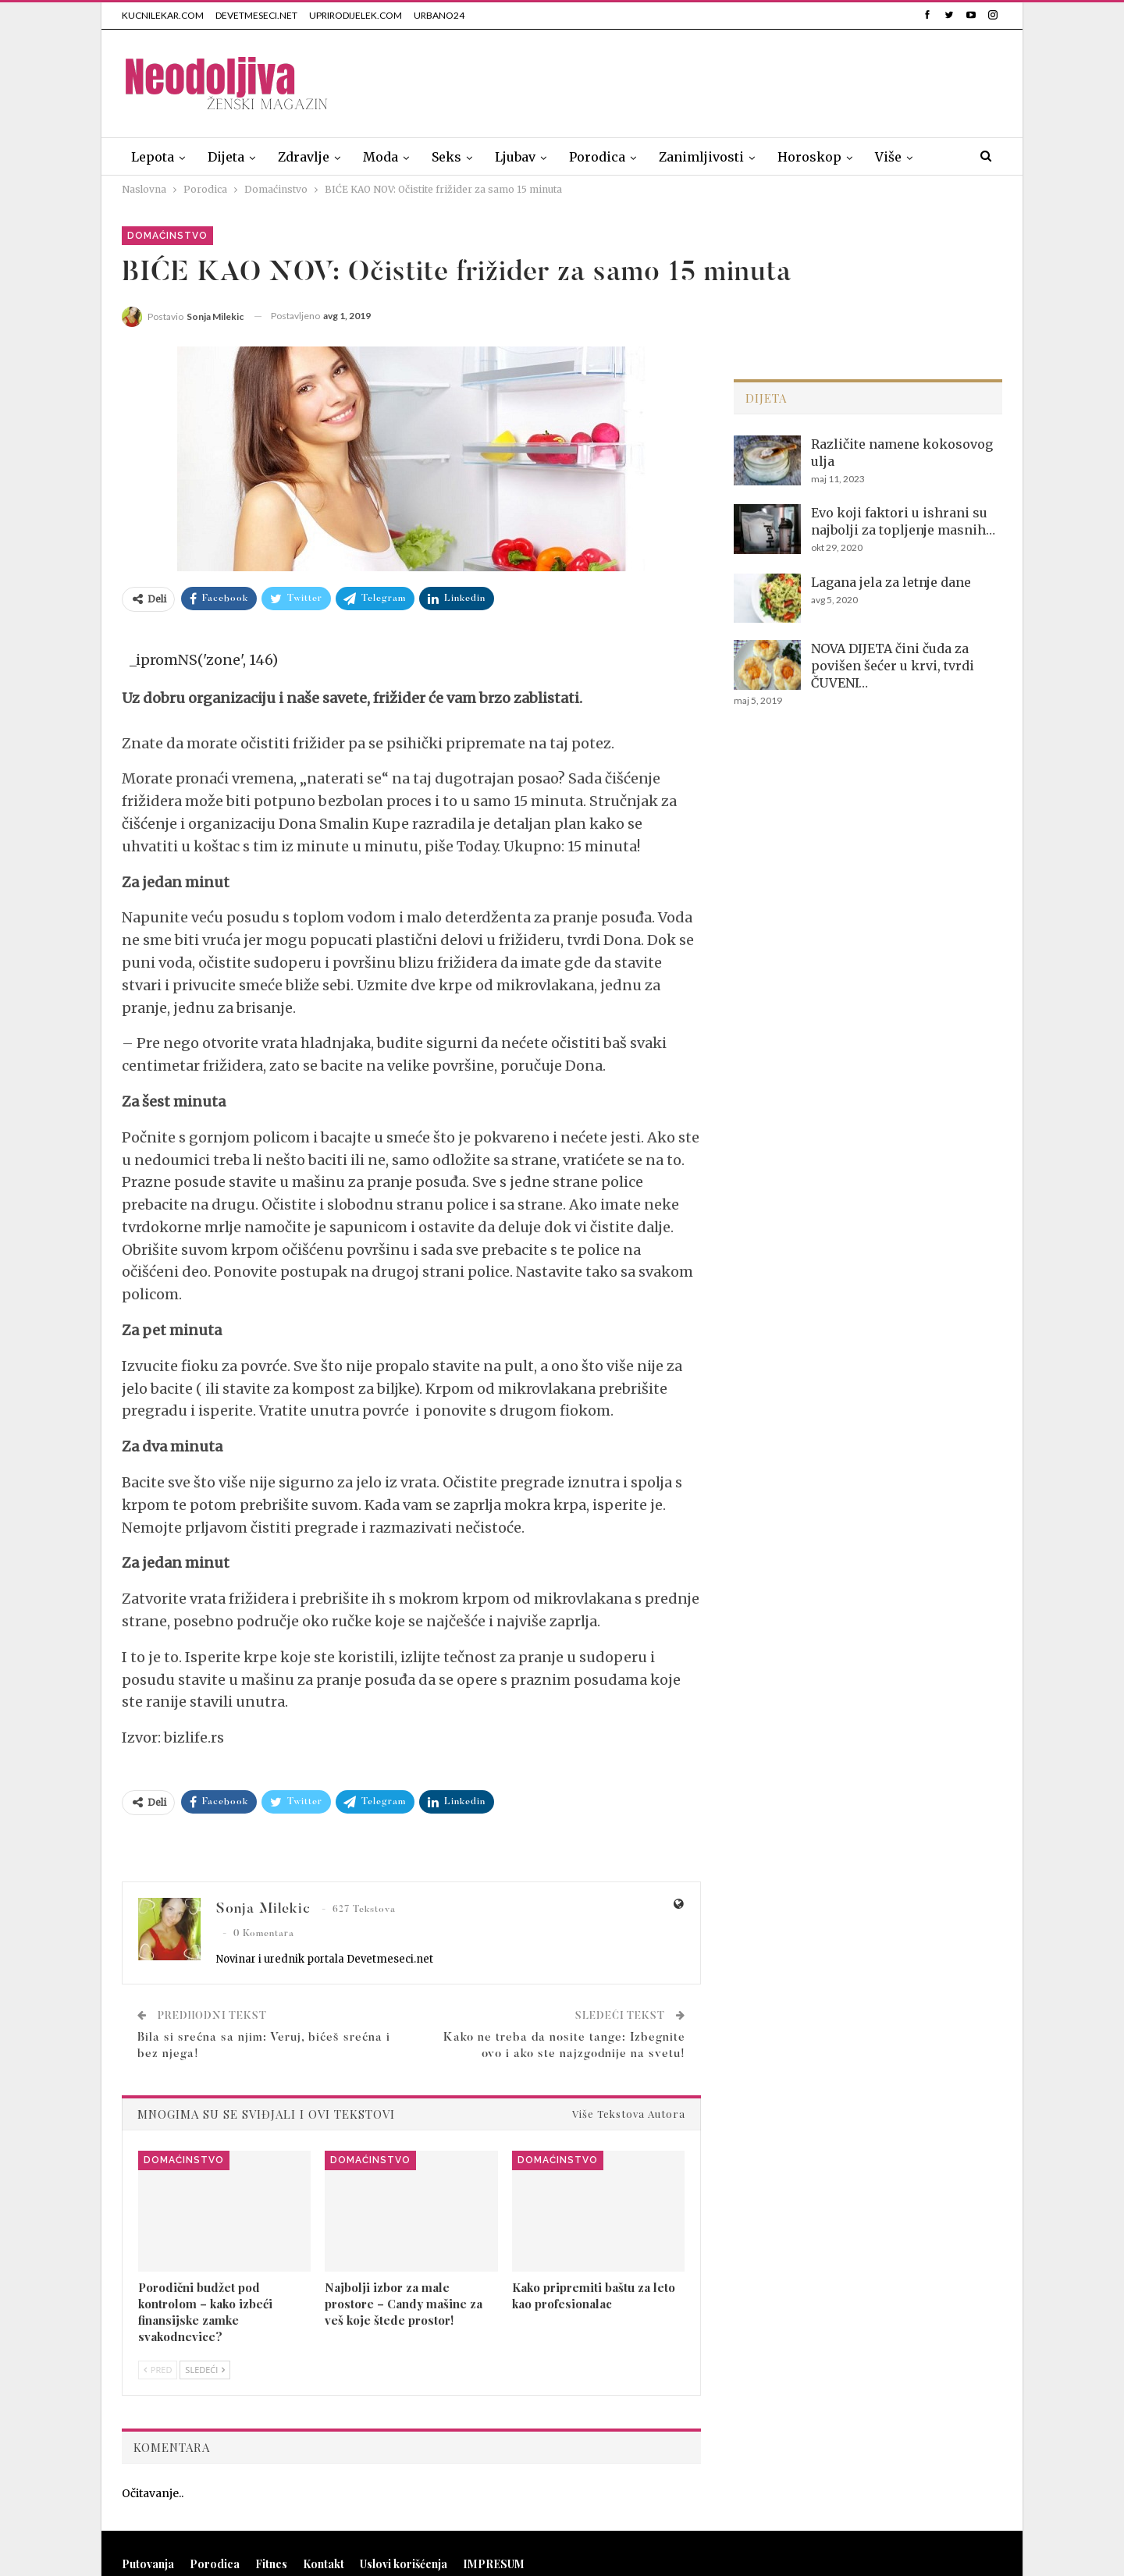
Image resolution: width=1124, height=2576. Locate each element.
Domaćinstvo (167, 235)
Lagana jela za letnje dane (891, 582)
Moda (380, 157)
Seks (446, 157)
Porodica (597, 157)
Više (888, 157)
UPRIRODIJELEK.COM (355, 15)
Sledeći (205, 2369)
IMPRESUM (494, 2563)
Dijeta (226, 157)
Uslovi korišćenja (403, 2563)
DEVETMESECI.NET (256, 15)
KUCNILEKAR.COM (163, 15)
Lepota (152, 157)
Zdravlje (303, 157)
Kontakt (323, 2563)
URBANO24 (439, 15)
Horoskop (809, 157)
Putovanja (148, 2563)
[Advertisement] (718, 80)
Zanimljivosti (701, 157)
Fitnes (271, 2563)
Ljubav (515, 157)
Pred (158, 2369)
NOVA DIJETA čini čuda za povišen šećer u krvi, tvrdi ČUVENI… (892, 666)
